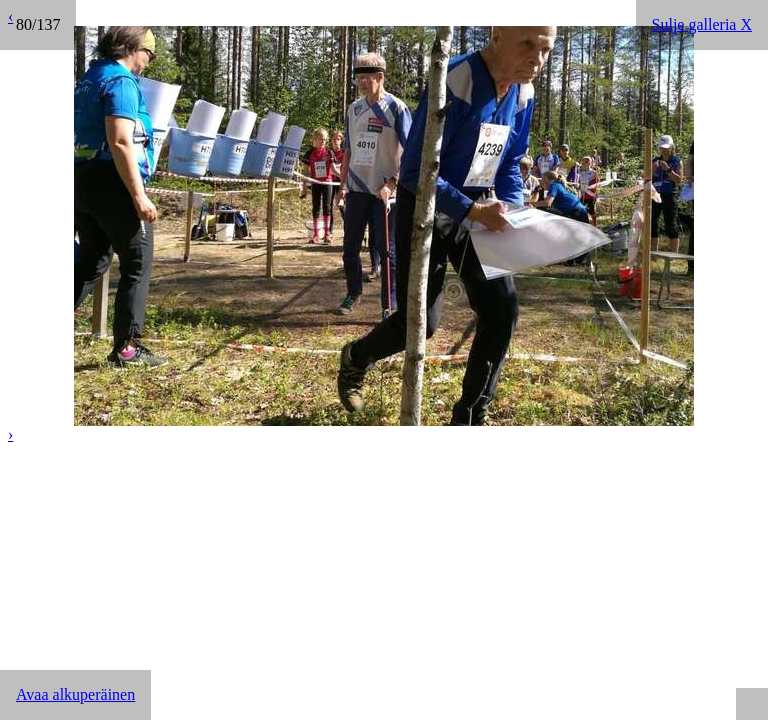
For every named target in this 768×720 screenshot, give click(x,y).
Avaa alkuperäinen (75, 694)
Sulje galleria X (702, 24)
